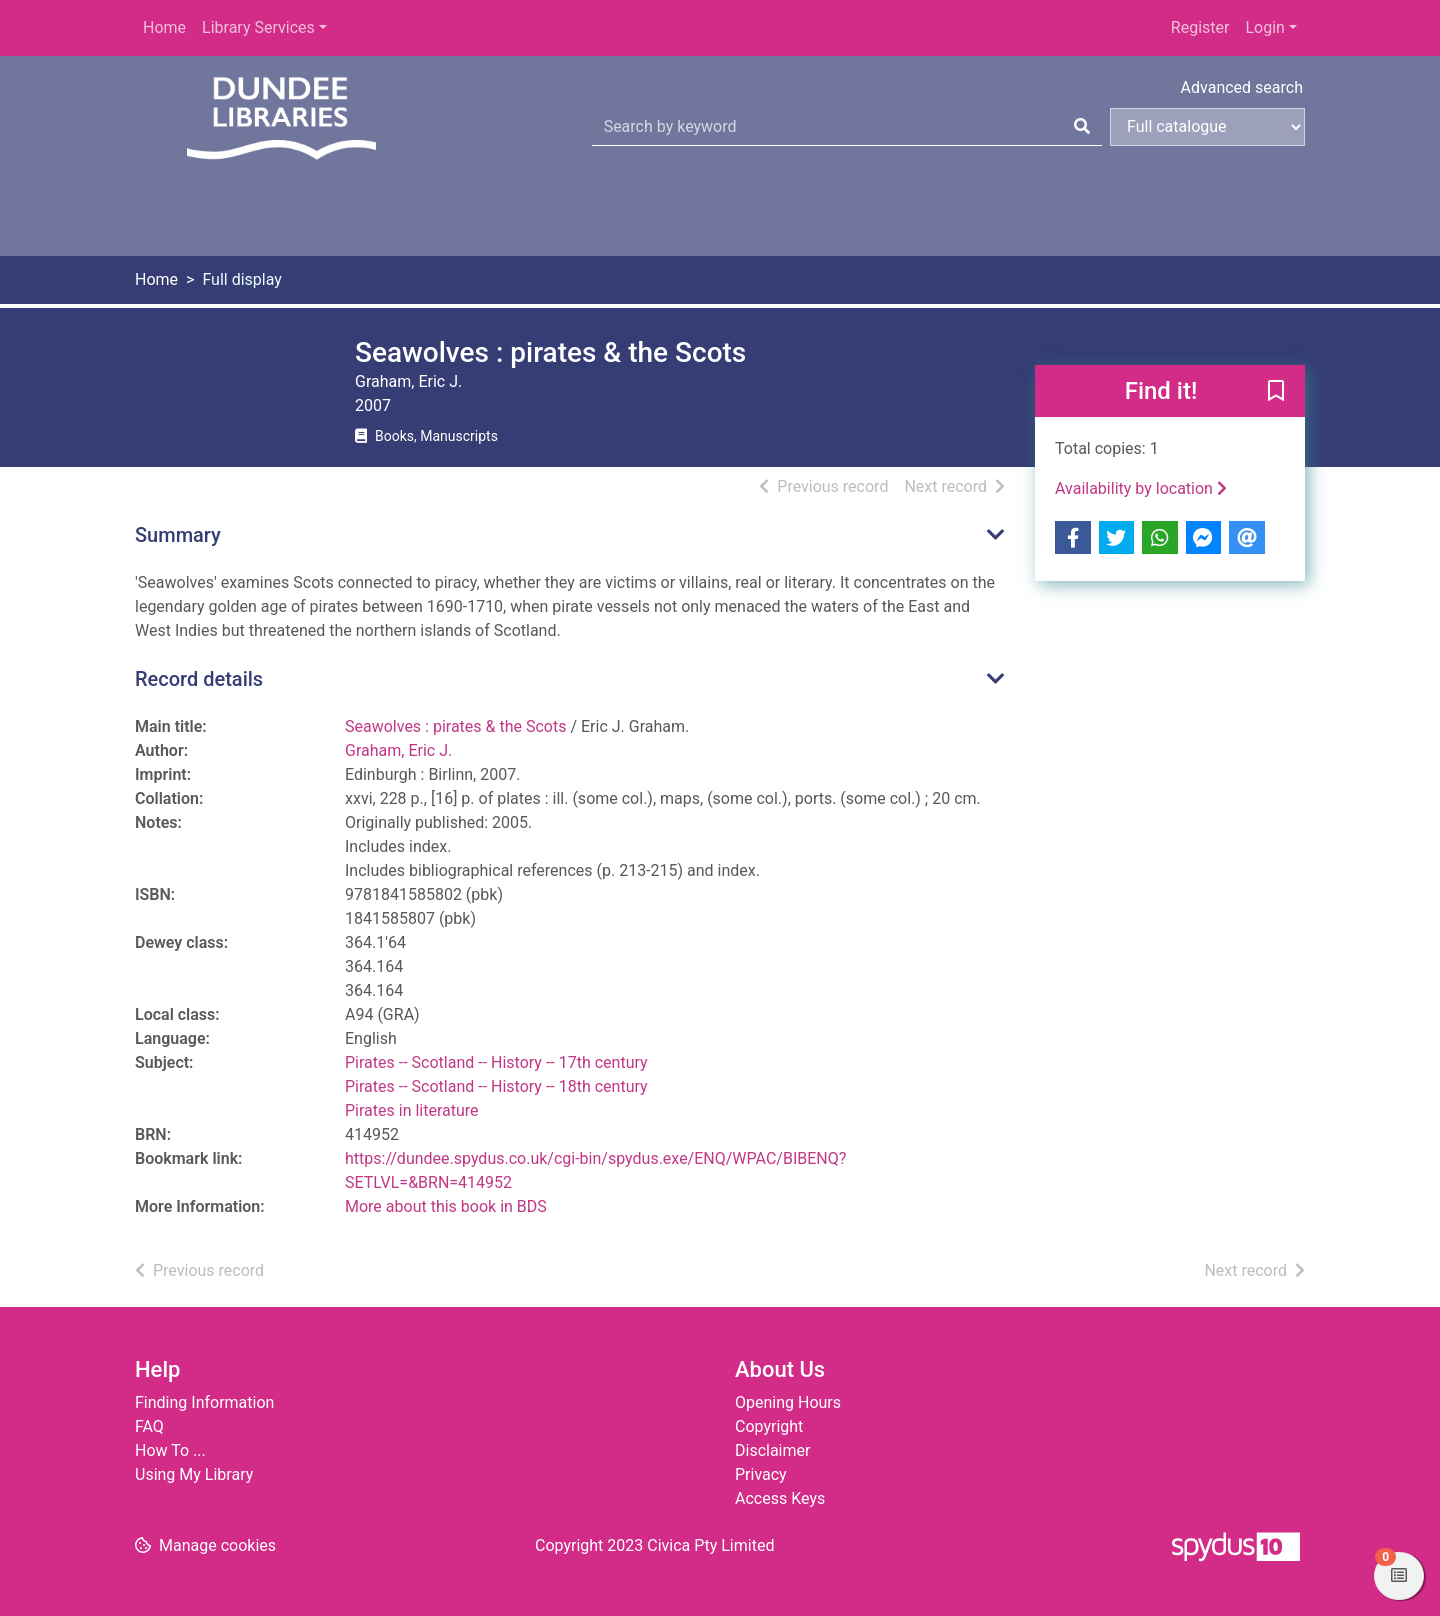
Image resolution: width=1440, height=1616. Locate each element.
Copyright (769, 1426)
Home (164, 27)
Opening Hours (788, 1402)
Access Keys (780, 1498)
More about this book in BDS (446, 1206)
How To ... (170, 1450)
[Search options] (1207, 127)
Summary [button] (178, 535)
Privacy (761, 1474)
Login (1264, 27)
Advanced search (1242, 87)
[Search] (1082, 127)
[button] (1276, 392)
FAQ (149, 1426)
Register (1200, 27)
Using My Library (194, 1474)
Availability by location (1141, 488)
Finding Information (204, 1402)
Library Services (258, 27)
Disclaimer (772, 1450)
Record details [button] (199, 679)
